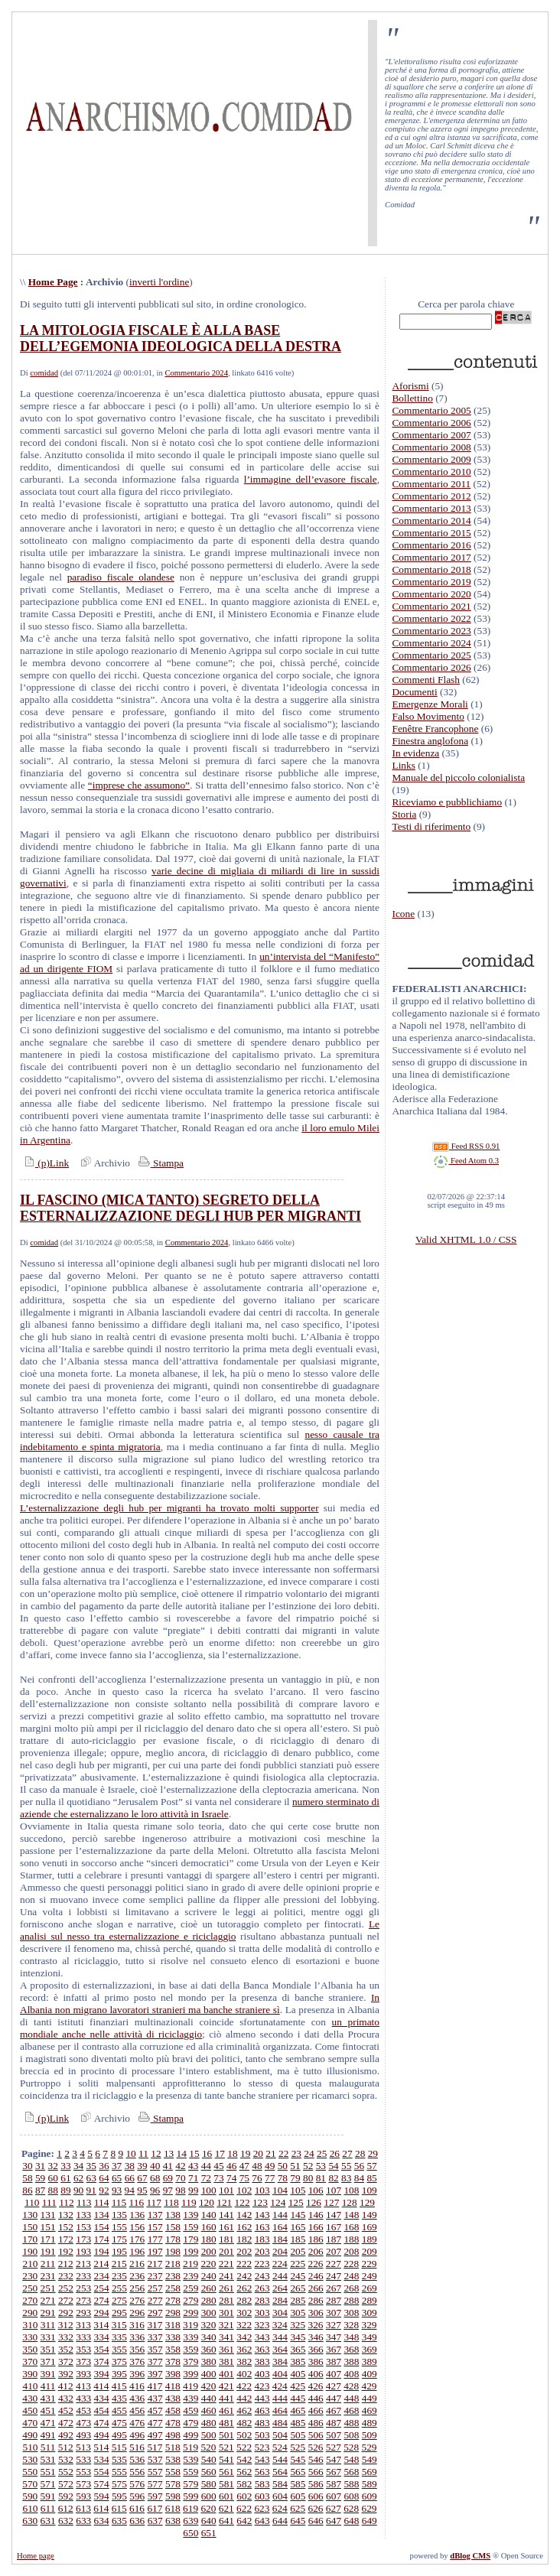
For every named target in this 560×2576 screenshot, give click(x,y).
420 (208, 2386)
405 (297, 2373)
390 (29, 2373)
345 (297, 2337)
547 (333, 2459)
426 (315, 2386)
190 (29, 2251)
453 (83, 2410)
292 (65, 2312)
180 (209, 2239)
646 (316, 2520)
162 (244, 2227)
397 (155, 2373)
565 (297, 2471)
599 (190, 2496)
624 (280, 2508)
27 (347, 2153)
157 (155, 2227)
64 (104, 2178)
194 (101, 2251)
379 (190, 2361)
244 (280, 2276)
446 (316, 2398)
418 (173, 2386)
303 (262, 2312)
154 (101, 2227)
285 (297, 2300)
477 (155, 2422)
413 (83, 2386)
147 (333, 2214)
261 (226, 2288)
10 (130, 2153)
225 (297, 2263)
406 (316, 2373)
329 (369, 2324)
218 (173, 2263)
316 (137, 2324)
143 (262, 2214)
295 (119, 2312)
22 (283, 2153)
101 (226, 2190)
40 (155, 2165)
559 (190, 2471)
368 (351, 2349)
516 (137, 2447)
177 (155, 2239)
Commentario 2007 (431, 435)
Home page (35, 2556)
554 (101, 2471)
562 (244, 2471)
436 (137, 2398)
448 (351, 2398)
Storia (404, 814)
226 (315, 2263)
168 (351, 2227)
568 (351, 2471)
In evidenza (415, 753)
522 (244, 2447)
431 (48, 2398)
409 (369, 2373)
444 (280, 2398)
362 (244, 2349)
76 (257, 2178)
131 (48, 2214)
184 (280, 2239)
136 (137, 2214)
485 (297, 2422)
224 (280, 2263)
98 (180, 2190)
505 (297, 2435)
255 (119, 2288)
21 (270, 2153)
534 (101, 2459)
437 (155, 2398)
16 (207, 2153)
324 (280, 2324)
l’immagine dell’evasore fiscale (310, 479)
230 (29, 2276)
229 (369, 2263)
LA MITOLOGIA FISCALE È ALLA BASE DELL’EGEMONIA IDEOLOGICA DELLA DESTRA (180, 338)
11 (143, 2153)
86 (27, 2190)
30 (27, 2165)
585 (297, 2484)
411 (48, 2386)
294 (101, 2312)
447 (333, 2398)
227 (333, 2263)
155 (119, 2227)
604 (280, 2496)
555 (119, 2471)
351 (48, 2349)
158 (173, 2227)
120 (206, 2202)
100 (209, 2190)
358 (173, 2349)
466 (316, 2410)
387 (333, 2361)
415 (119, 2386)
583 (262, 2484)
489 (369, 2422)
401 (226, 2373)
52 (308, 2165)
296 (137, 2312)
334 (101, 2337)
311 (48, 2324)
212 (65, 2263)
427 (333, 2386)
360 (209, 2349)
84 (359, 2178)
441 (226, 2398)
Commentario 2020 (431, 594)
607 (333, 2496)
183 (262, 2239)
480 (209, 2422)
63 (91, 2178)
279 (190, 2300)
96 (155, 2190)
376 (137, 2361)
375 (119, 2361)
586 (316, 2484)
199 (190, 2251)
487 (333, 2422)
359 (190, 2349)
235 (119, 2276)
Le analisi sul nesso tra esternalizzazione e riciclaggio (199, 1930)
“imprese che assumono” (139, 785)
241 (226, 2276)
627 (333, 2508)
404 (280, 2373)
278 (173, 2300)
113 (84, 2202)
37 (117, 2165)
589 (369, 2484)
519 (190, 2447)
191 (48, 2251)
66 (130, 2178)
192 (65, 2251)
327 (333, 2324)
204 (280, 2251)
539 (190, 2459)
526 (315, 2447)
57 (371, 2165)
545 (297, 2459)
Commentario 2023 (431, 630)
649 (369, 2520)
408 (351, 2373)
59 (40, 2178)
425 (297, 2386)
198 (173, 2251)
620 (208, 2508)
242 (244, 2276)
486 (316, 2422)
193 (83, 2251)
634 (101, 2520)
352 (65, 2349)
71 (193, 2178)
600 (209, 2496)
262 (244, 2288)
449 (369, 2398)
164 (280, 2227)
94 (130, 2190)
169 (369, 2227)
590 (29, 2496)
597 (155, 2496)
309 (369, 2312)
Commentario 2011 (431, 484)
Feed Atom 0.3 (466, 1160)
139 (190, 2214)
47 (244, 2165)
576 (137, 2484)
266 (316, 2288)
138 (173, 2214)
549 (369, 2459)
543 (262, 2459)
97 (168, 2190)
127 (331, 2202)
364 (280, 2349)
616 (137, 2508)
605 (297, 2496)
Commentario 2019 (431, 581)
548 (351, 2459)
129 (367, 2202)
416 (137, 2386)
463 (262, 2410)
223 (261, 2263)
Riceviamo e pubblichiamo (447, 802)
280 (209, 2300)
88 (53, 2190)
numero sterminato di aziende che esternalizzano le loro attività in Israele (199, 1808)
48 (257, 2165)
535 (119, 2459)
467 (333, 2410)
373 (83, 2361)
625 (297, 2508)
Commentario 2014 (431, 520)
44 (206, 2165)
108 (351, 2190)
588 (351, 2484)
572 (65, 2484)
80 (308, 2178)
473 (83, 2422)
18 (232, 2153)
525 (297, 2447)
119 (189, 2202)
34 (78, 2165)
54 (333, 2165)
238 (173, 2276)
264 (280, 2288)
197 (155, 2251)
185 (297, 2239)
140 (209, 2214)
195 (119, 2251)
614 (101, 2508)
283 (262, 2300)
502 (244, 2435)
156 (137, 2227)
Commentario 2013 (431, 508)
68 (155, 2178)
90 (78, 2190)
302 (244, 2312)
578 (173, 2484)
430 (29, 2398)
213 (83, 2263)
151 (48, 2227)
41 (168, 2165)
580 (209, 2484)
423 (261, 2386)
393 (83, 2373)
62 (78, 2178)
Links (403, 765)
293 (83, 2312)
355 (119, 2349)
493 (83, 2435)
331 (48, 2337)
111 (49, 2202)
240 (209, 2276)
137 (155, 2214)
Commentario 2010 (431, 471)
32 (53, 2165)
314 (101, 2324)
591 (48, 2496)
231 (48, 2276)
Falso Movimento (428, 716)
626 (315, 2508)
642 (244, 2520)
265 (297, 2288)
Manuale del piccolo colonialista (458, 777)
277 (155, 2300)
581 (226, 2484)
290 (29, 2312)
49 (270, 2165)
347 (333, 2337)
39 (142, 2165)
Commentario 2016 (431, 545)
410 (29, 2386)
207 (333, 2251)
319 (190, 2324)
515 (119, 2447)
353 (83, 2349)
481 (226, 2422)
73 (218, 2178)
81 (321, 2178)
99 (193, 2190)
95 (142, 2190)
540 (209, 2459)
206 (316, 2251)
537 (155, 2459)
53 (321, 2165)
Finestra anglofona (430, 740)
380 (209, 2361)
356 (137, 2349)
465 (297, 2410)
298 (173, 2312)
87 (40, 2190)
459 (190, 2410)
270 (29, 2300)
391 (48, 2373)
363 (262, 2349)
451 (48, 2410)
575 (119, 2484)
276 (137, 2300)
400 (209, 2373)
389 (369, 2361)
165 (297, 2227)
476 (137, 2422)
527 (333, 2447)
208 (351, 2251)
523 (261, 2447)
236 (137, 2276)
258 (173, 2288)
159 (190, 2227)
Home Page (53, 282)
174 (101, 2239)
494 (101, 2435)
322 (244, 2324)
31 (40, 2165)
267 (333, 2288)
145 (297, 2214)
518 (173, 2447)
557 (155, 2471)
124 (277, 2202)
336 (137, 2337)
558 (173, 2471)
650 (190, 2533)
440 (209, 2398)
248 (351, 2276)
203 (262, 2251)
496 (137, 2435)
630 (29, 2520)
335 (119, 2337)
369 (369, 2349)
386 (316, 2361)
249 (369, 2276)
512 (65, 2447)
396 (137, 2373)
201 (226, 2251)
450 (29, 2410)
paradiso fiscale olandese (120, 577)
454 (101, 2410)
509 (369, 2435)
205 (297, 2251)
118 (171, 2202)
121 (224, 2202)
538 (173, 2459)
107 (333, 2190)
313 (83, 2324)
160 (209, 2227)
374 (101, 2361)
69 (168, 2178)
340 (209, 2337)
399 (190, 2373)
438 (173, 2398)
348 (351, 2337)
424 (280, 2386)
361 (226, 2349)
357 (155, 2349)
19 (245, 2153)
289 (369, 2300)
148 (351, 2214)
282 (244, 2300)
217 (154, 2263)
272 (65, 2300)
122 (242, 2202)
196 (137, 2251)
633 (83, 2520)
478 (173, 2422)
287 (333, 2300)
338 (173, 2337)
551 (48, 2471)
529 (369, 2447)
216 (137, 2263)
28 (360, 2153)
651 (209, 2533)
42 (180, 2165)
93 (117, 2190)
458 (173, 2410)
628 (351, 2508)
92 (104, 2190)
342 (244, 2337)
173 (83, 2239)
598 (173, 2496)
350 (29, 2349)
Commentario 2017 (431, 557)
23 (296, 2153)
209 (369, 2251)
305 (297, 2312)
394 (101, 2373)
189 (369, 2239)
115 (119, 2202)
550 (29, 2471)
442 (244, 2398)
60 (53, 2178)
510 (29, 2447)
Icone (403, 913)
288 (351, 2300)
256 (137, 2288)
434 (101, 2398)
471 (48, 2422)
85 (371, 2178)
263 (262, 2288)
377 (155, 2361)
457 (155, 2410)
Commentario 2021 (431, 606)
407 (333, 2373)
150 (29, 2227)
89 (65, 2190)
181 (226, 2239)
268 (351, 2288)
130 (29, 2214)
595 (119, 2496)
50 (283, 2165)
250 (29, 2288)
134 (101, 2214)
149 (369, 2214)
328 (351, 2324)
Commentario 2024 (196, 373)
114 (101, 2202)
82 (333, 2178)
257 (155, 2288)
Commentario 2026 (431, 667)
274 (101, 2300)
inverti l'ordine (159, 282)
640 (209, 2520)
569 (369, 2471)
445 (297, 2398)
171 (48, 2239)
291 (48, 2312)
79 (295, 2178)
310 (29, 2324)
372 (65, 2361)
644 (280, 2520)
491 (48, 2435)
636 (137, 2520)
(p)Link (44, 1163)
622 (244, 2508)
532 (65, 2459)
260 (209, 2288)
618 (173, 2508)
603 (262, 2496)
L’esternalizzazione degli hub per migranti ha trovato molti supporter (169, 1508)
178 (173, 2239)
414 (101, 2386)
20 (258, 2153)
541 (226, 2459)
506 (316, 2435)
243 (262, 2276)
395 (119, 2373)
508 (351, 2435)
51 (295, 2165)
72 (206, 2178)
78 (283, 2178)
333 (83, 2337)
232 (65, 2276)
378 (173, 2361)
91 (91, 2190)
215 (119, 2263)
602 (244, 2496)
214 (101, 2263)
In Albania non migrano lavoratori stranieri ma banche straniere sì (199, 2003)
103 (262, 2190)
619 (190, 2508)
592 (65, 2496)
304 (280, 2312)
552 (65, 2471)
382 (244, 2361)
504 (280, 2435)
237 (155, 2276)
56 (359, 2165)
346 (316, 2337)
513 (83, 2447)
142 (244, 2214)
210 (29, 2263)
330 (29, 2337)
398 (173, 2373)
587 (333, 2484)
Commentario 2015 (431, 532)
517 (154, 2447)
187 (333, 2239)
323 (261, 2324)
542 (244, 2459)
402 (244, 2373)
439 (190, 2398)
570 (29, 2484)
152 (65, 2227)
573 (83, 2484)
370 (29, 2361)
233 (83, 2276)
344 (280, 2337)
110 (32, 2202)
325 (297, 2324)
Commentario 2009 (431, 459)
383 (262, 2361)
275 (119, 2300)
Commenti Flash (426, 679)
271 (48, 2300)
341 (226, 2337)
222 (244, 2263)
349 (369, 2337)
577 (155, 2484)
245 (297, 2276)
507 (333, 2435)
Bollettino (412, 398)
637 (155, 2520)
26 (335, 2153)
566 (316, 2471)
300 (209, 2312)
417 (154, 2386)
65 (117, 2178)
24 (309, 2153)
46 (231, 2165)
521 (226, 2447)
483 (262, 2422)
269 (369, 2288)
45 (218, 2165)
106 (316, 2190)
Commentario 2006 (431, 422)
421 (226, 2386)
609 (369, 2496)
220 (208, 2263)
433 (83, 2398)
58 (27, 2178)
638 (173, 2520)
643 (262, 2520)
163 (262, 2227)
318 (173, 2324)
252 (65, 2288)
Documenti (414, 692)
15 (194, 2153)
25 (322, 2153)
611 (48, 2508)
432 (65, 2398)
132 (65, 2214)
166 (316, 2227)
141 (226, 2214)
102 (244, 2190)
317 (154, 2324)
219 (190, 2263)
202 (244, 2251)
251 (48, 2288)
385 (297, 2361)
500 (209, 2435)
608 (351, 2496)
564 (280, 2471)
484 (280, 2422)
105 (297, 2190)
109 (369, 2190)
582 (244, 2484)
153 (83, 2227)
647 (333, 2520)
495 (119, 2435)
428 (351, 2386)
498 (173, 2435)
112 (66, 2202)
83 (346, 2178)
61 (65, 2178)
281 (226, 2300)
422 (244, 2386)
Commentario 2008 (431, 447)
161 (226, 2227)
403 (262, 2373)
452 (65, 2410)
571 (48, 2484)
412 (65, 2386)
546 (316, 2459)
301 (226, 2312)
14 (182, 2153)
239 (190, 2276)
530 (29, 2459)
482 (244, 2422)
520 (208, 2447)
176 (137, 2239)
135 (119, 2214)
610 (29, 2508)
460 (209, 2410)
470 (29, 2422)
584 (280, 2484)
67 (142, 2178)
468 (351, 2410)
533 (83, 2459)
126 (313, 2202)
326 (315, 2324)
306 (316, 2312)
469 (369, 2410)
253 (83, 2288)
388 (351, 2361)
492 (65, 2435)
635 (119, 2520)
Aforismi (410, 386)
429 (369, 2386)
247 (333, 2276)
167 (333, 2227)
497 (155, 2435)
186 (316, 2239)
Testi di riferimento (431, 826)
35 (91, 2165)
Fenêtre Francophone (435, 728)
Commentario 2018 (431, 569)
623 (261, 2508)
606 (316, 2496)
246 (316, 2276)
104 (280, 2190)
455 (119, 2410)
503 (262, 2435)
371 (48, 2361)
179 (190, 2239)
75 (244, 2178)
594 (101, 2496)
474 (101, 2422)
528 (351, 2447)
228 (351, 2263)
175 (119, 2239)
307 (333, 2312)
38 (130, 2165)
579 (190, 2484)
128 (349, 2202)
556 (137, 2471)
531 (48, 2459)
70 (180, 2178)
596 (137, 2496)
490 (29, 2435)
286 (316, 2300)
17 (220, 2153)
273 (83, 2300)
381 (226, 2361)
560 (209, 2471)
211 (48, 2263)
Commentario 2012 (431, 496)
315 (119, 2324)
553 (83, 2471)
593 (83, 2496)
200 (209, 2251)
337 (155, 2337)
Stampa (159, 1163)
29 (373, 2153)
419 (190, 2386)
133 (83, 2214)
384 (280, 2361)
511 (48, 2447)
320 (208, 2324)
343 (262, 2337)
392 (65, 2373)
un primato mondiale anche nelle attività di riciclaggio (199, 2028)
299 (190, 2312)
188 (351, 2239)
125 (296, 2202)
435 (119, 2398)
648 (351, 2520)
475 (119, 2422)
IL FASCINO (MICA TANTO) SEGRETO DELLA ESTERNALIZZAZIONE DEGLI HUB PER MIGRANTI (190, 1208)
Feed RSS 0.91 (466, 1146)
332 (65, 2337)
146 (316, 2214)
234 (101, 2276)
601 (226, 2496)
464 (280, 2410)
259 (190, 2288)
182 (244, 2239)
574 (101, 2484)
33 (65, 2165)
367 (333, 2349)
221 (226, 2263)
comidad (44, 373)
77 (270, 2178)
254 (101, 2288)
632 (65, 2520)
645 (297, 2520)
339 (190, 2337)
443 (262, 2398)
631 (48, 2520)
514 (101, 2447)
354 (101, 2349)
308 (351, 2312)
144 (280, 2214)
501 (226, 2435)
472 (65, 2422)
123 (260, 2202)
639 (190, 2520)
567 (333, 2471)
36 (104, 2165)
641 (226, 2520)
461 (226, 2410)
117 (153, 2202)
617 (154, 2508)
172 (65, 2239)
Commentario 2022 (431, 618)
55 (346, 2165)
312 (65, 2324)
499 (190, 2435)
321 (226, 2324)
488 (351, 2422)
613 (83, 2508)
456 (137, 2410)
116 (137, 2202)
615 (119, 2508)
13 (169, 2153)
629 (369, 2508)
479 (190, 2422)
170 (29, 2239)
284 (280, 2300)
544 (280, 2459)
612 (65, 2508)
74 (231, 2178)
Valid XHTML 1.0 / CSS (465, 1239)
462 (244, 2410)
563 (262, 2471)
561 (226, 2471)
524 (280, 2447)
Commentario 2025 (431, 655)
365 (297, 2349)
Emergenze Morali (429, 704)
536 (137, 2459)
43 (193, 2165)
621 (226, 2508)
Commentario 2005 (431, 410)
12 (156, 2153)
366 (316, 2349)
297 (155, 2312)
